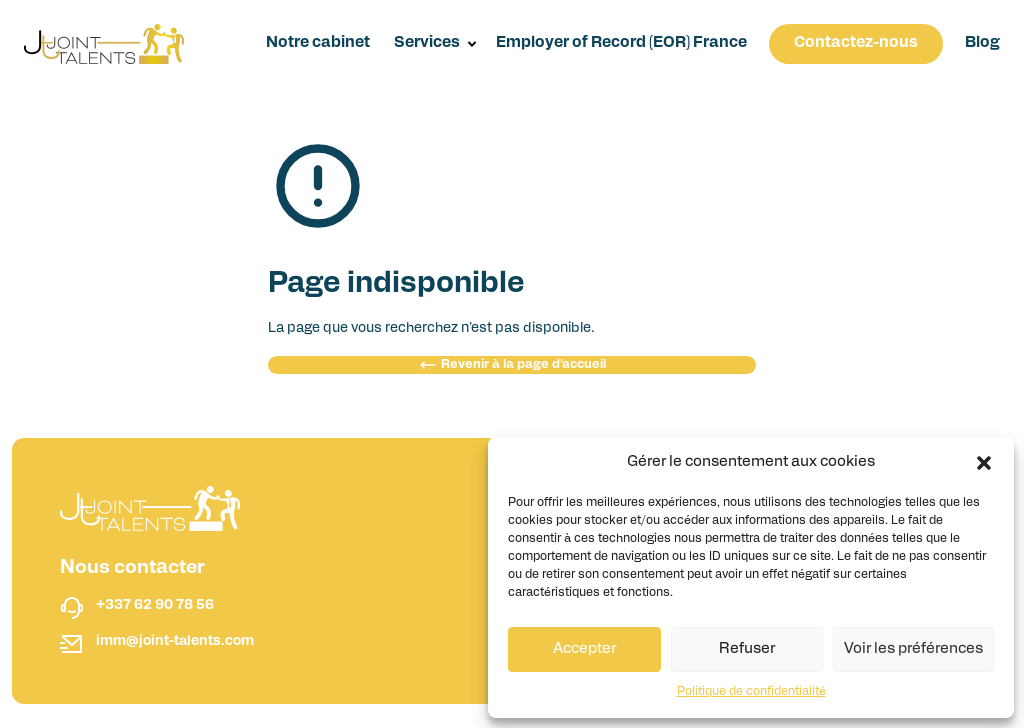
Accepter (584, 649)
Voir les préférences (913, 649)
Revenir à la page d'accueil (512, 365)
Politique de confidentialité (751, 692)
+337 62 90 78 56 (155, 605)
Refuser (747, 649)
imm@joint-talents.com (175, 641)
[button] (984, 463)
